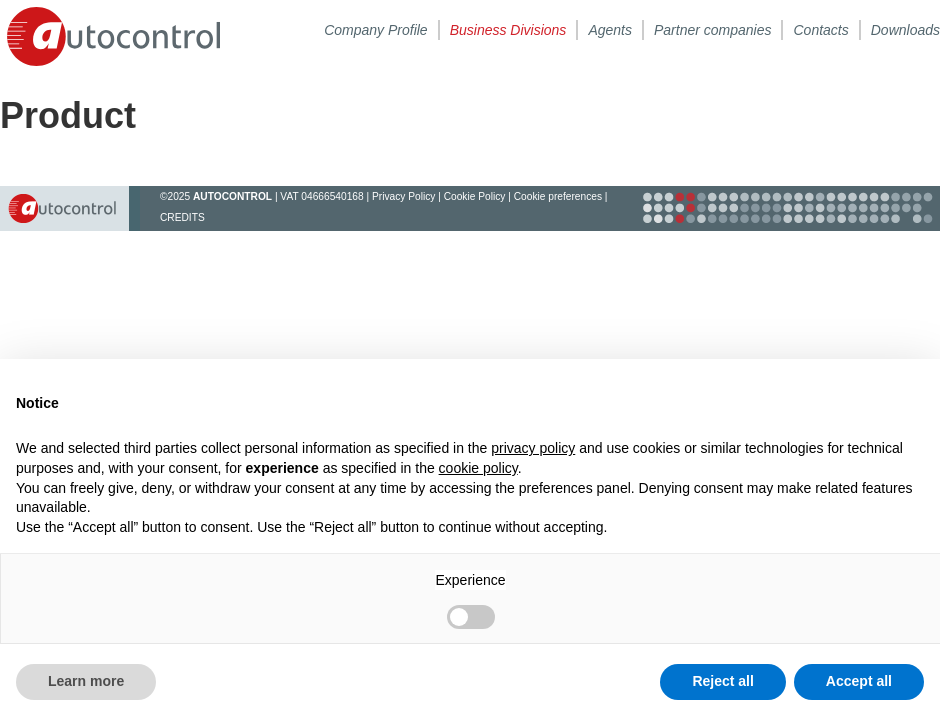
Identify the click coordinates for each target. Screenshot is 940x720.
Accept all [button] (859, 681)
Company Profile (376, 30)
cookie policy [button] (478, 468)
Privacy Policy (403, 196)
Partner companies (713, 30)
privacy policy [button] (533, 448)
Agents (610, 30)
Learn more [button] (86, 681)
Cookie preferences (558, 196)
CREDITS (182, 217)
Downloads (905, 30)
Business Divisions (508, 30)
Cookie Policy (475, 196)
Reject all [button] (722, 681)
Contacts (820, 30)
